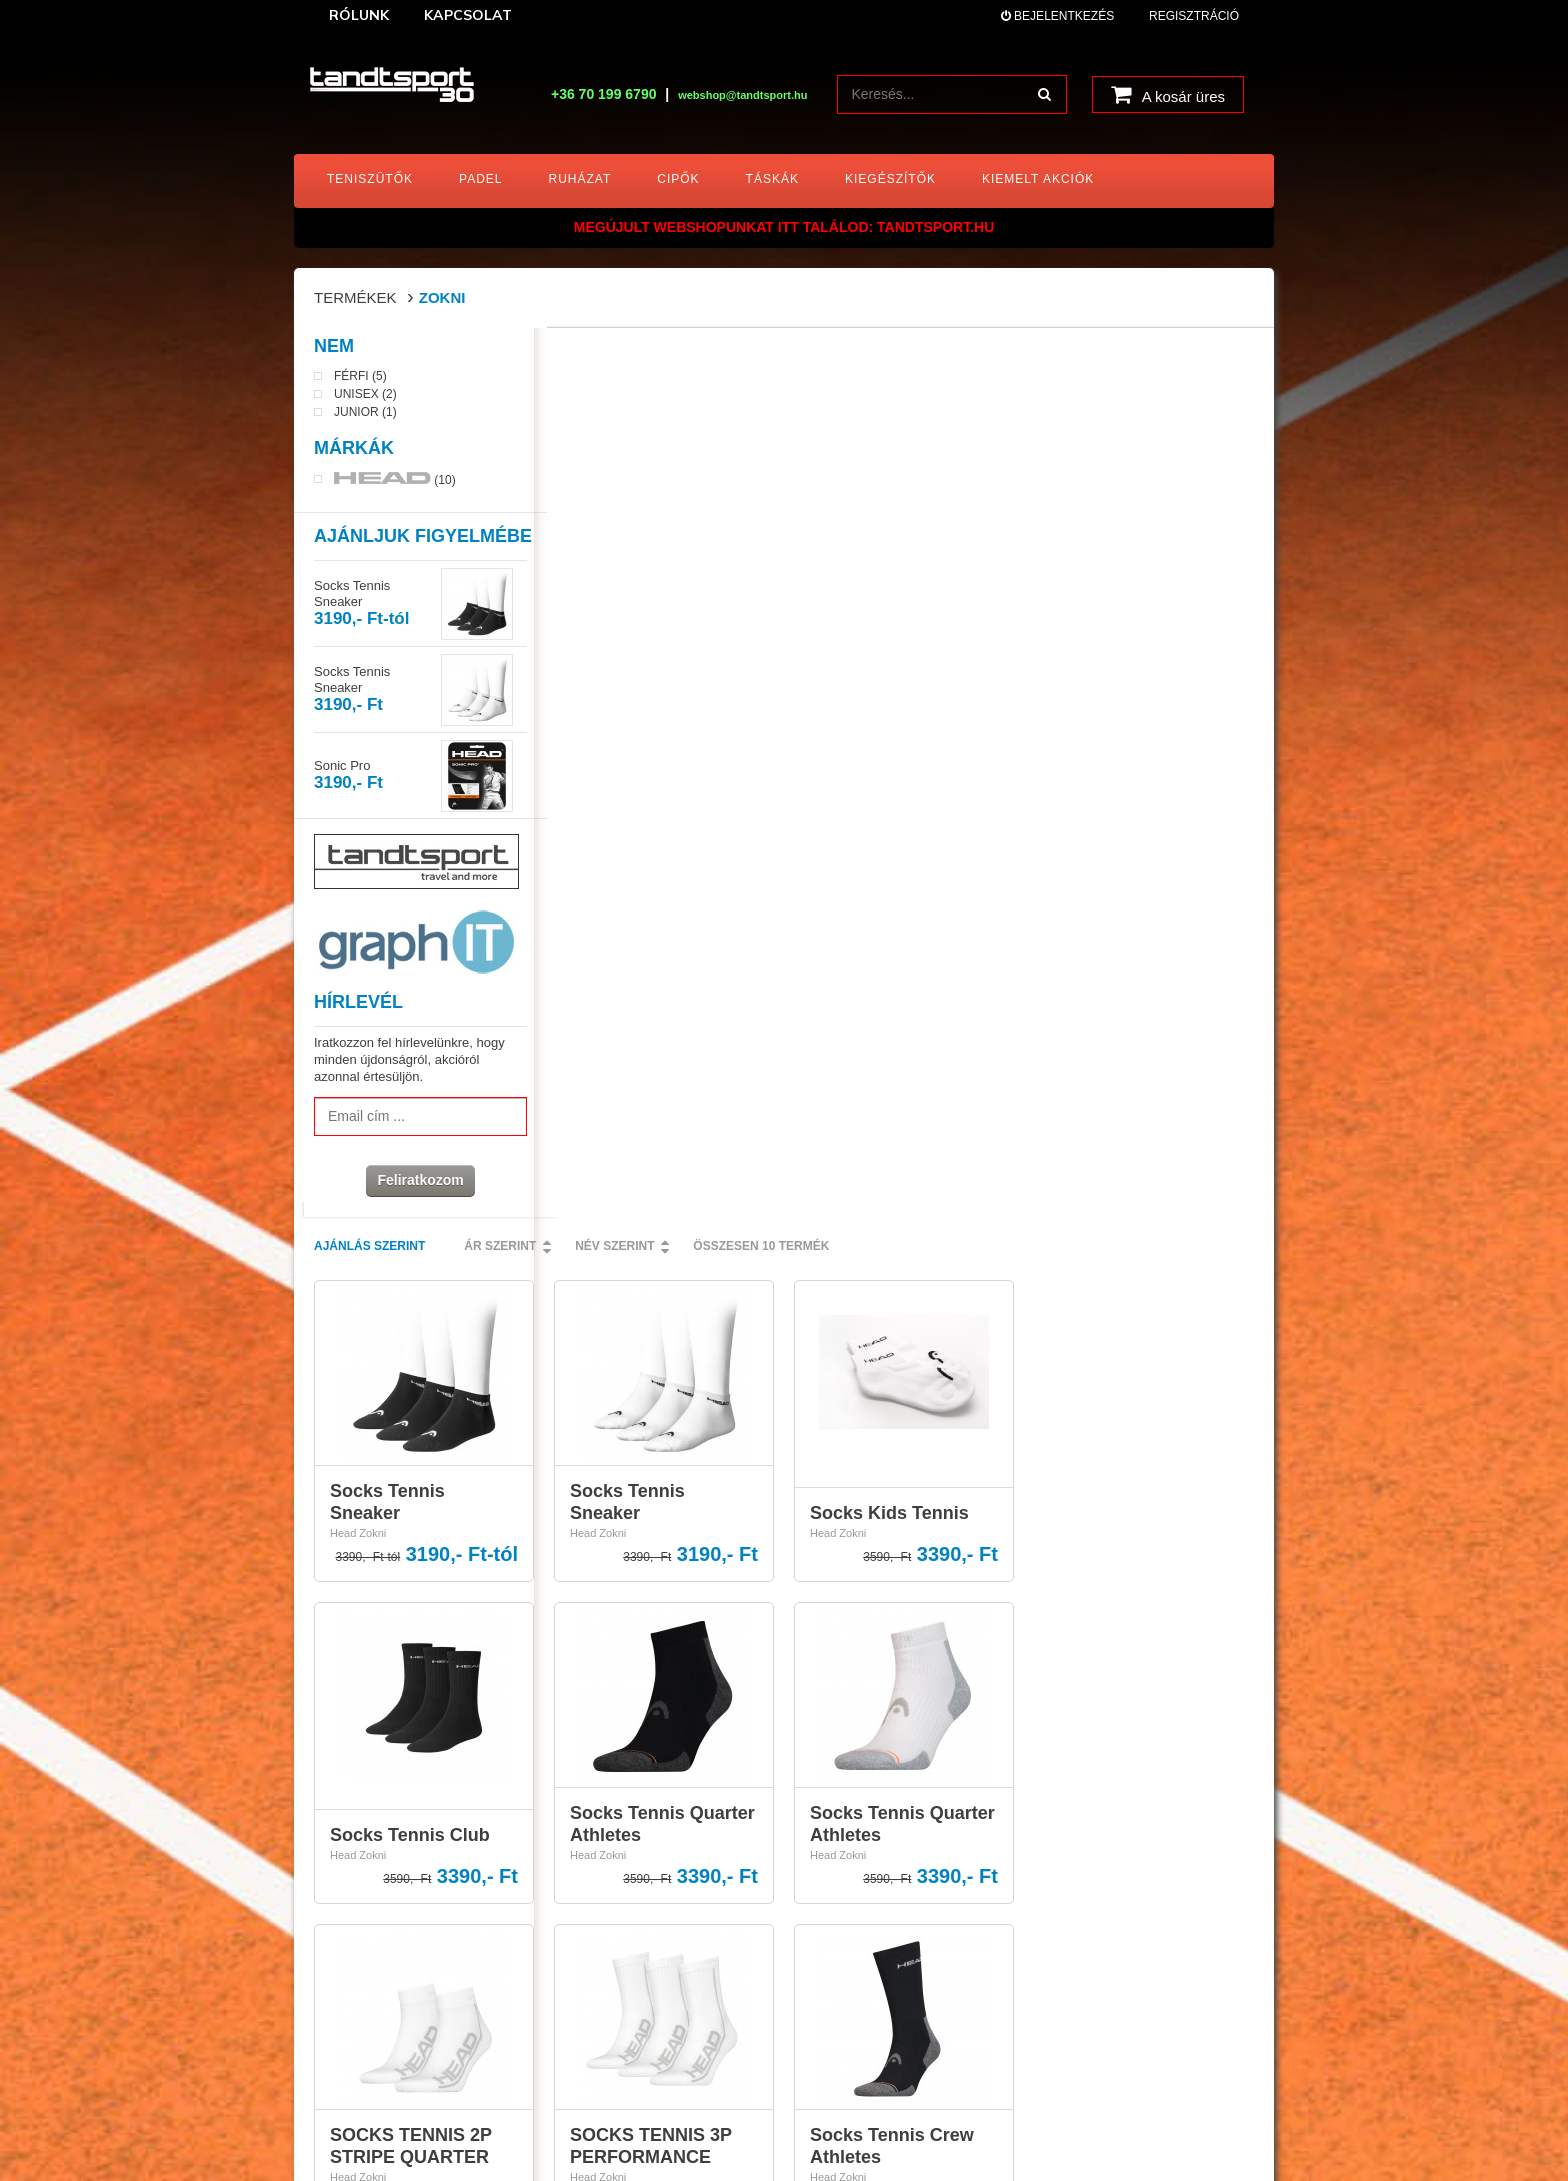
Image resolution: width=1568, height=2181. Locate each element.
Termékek (355, 297)
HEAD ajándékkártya (864, 1914)
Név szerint (854, 357)
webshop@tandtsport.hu (374, 1829)
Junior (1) (365, 417)
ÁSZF (824, 1806)
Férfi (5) (360, 381)
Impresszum (841, 1887)
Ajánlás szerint (609, 357)
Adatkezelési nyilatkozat (873, 1833)
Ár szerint (740, 357)
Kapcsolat (835, 1860)
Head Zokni (598, 644)
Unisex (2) (365, 399)
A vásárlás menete (858, 1780)
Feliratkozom (414, 1184)
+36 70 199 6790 (604, 94)
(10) (395, 483)
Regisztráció (1194, 16)
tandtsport (421, 2128)
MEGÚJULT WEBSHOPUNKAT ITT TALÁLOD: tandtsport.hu (784, 227)
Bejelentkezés (1057, 16)
